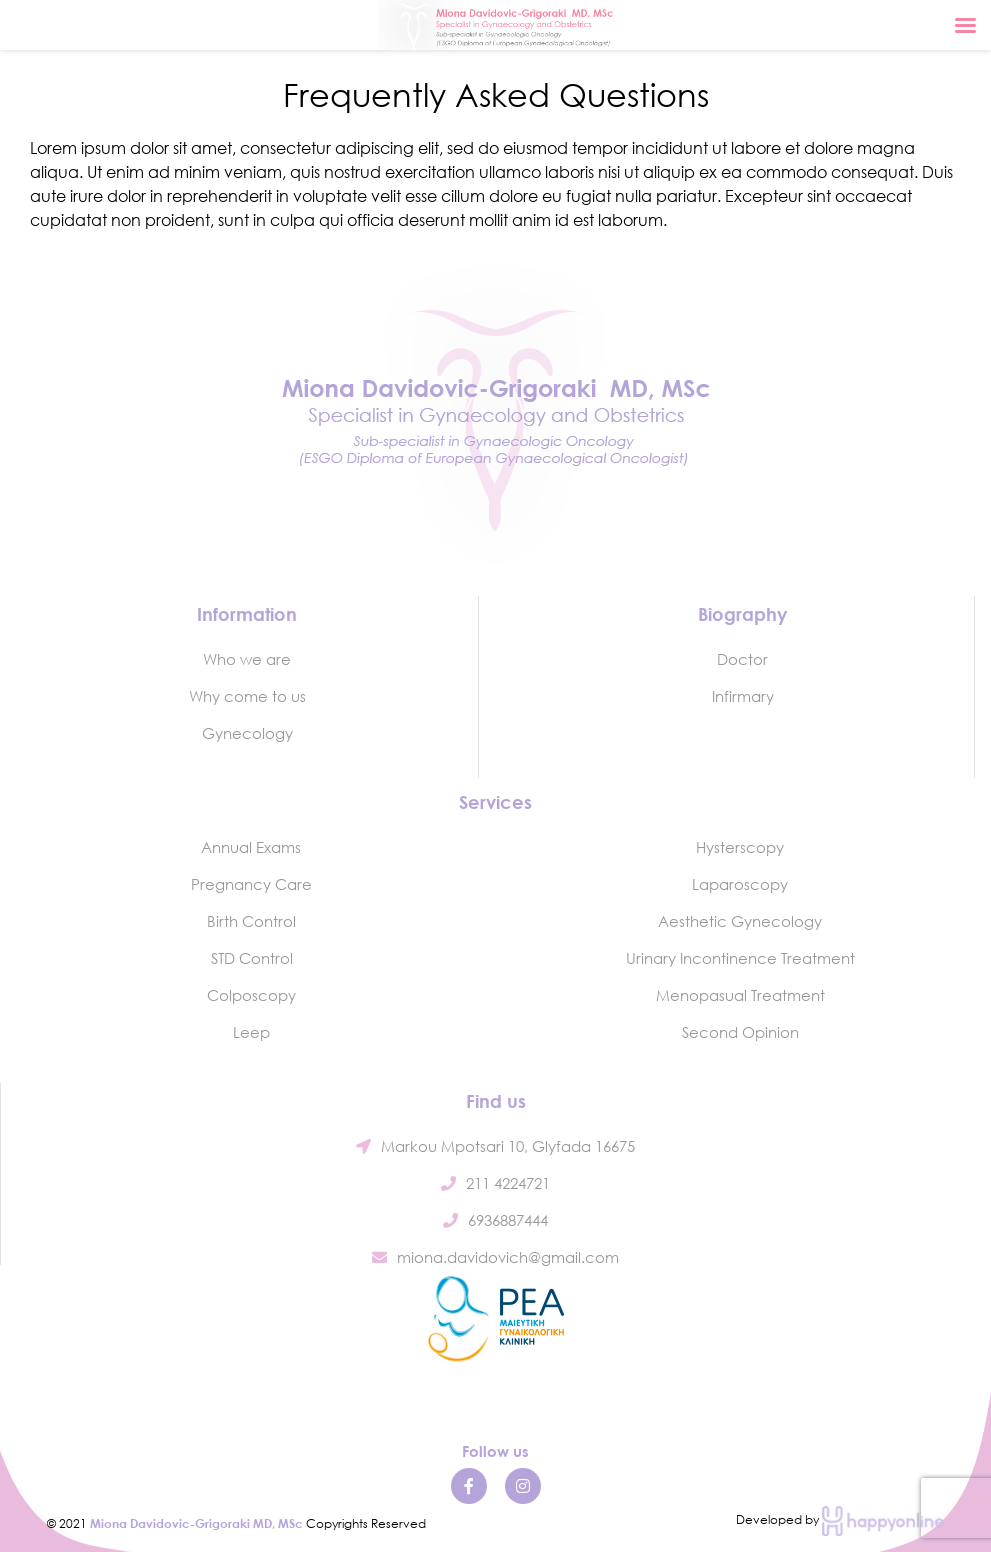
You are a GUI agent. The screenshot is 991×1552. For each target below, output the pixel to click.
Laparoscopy (740, 884)
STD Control (252, 958)
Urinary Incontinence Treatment (740, 958)
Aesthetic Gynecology (740, 921)
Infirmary (743, 696)
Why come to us (247, 696)
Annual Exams (251, 847)
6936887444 (495, 1220)
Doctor (742, 659)
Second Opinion (740, 1032)
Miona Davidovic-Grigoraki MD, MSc (196, 1523)
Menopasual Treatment (740, 995)
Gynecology (247, 733)
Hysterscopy (740, 847)
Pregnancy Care (251, 884)
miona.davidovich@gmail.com (495, 1257)
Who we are (247, 659)
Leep (251, 1032)
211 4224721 (495, 1183)
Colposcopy (251, 995)
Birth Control (251, 921)
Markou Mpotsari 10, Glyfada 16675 (495, 1146)
